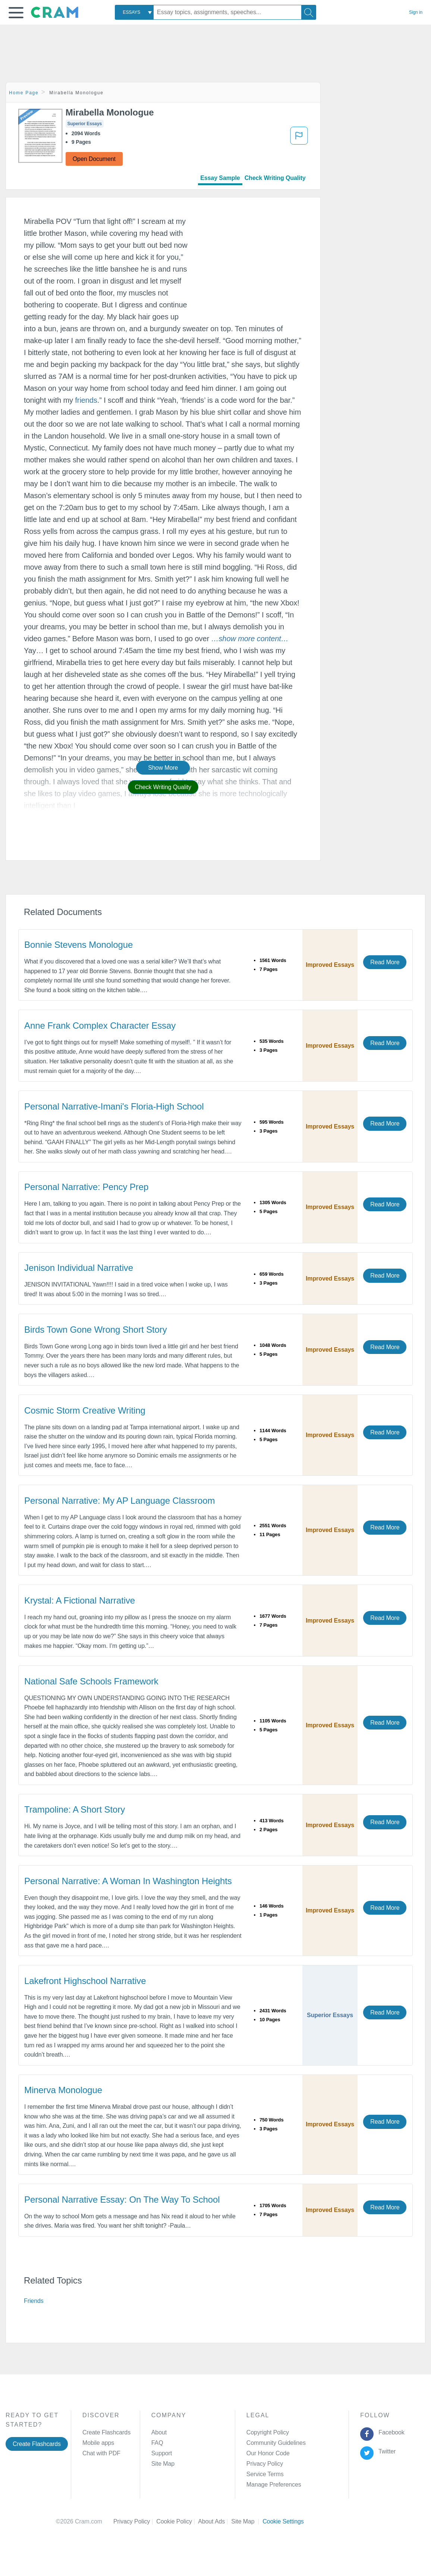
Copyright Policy (267, 2432)
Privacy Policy (264, 2464)
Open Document (94, 159)
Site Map (162, 2464)
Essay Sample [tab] (220, 178)
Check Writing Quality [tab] (275, 178)
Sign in (415, 12)
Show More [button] (163, 768)
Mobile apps (98, 2443)
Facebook (390, 2432)
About (159, 2432)
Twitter (385, 2451)
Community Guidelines (276, 2443)
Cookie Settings (283, 2521)
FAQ (157, 2443)
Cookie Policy (177, 2521)
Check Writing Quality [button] (163, 787)
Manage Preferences (273, 2484)
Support (161, 2453)
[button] (16, 12)
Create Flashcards (37, 2444)
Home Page (24, 92)
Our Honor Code (268, 2453)
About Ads (214, 2521)
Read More (384, 962)
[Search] (308, 12)
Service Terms (265, 2474)
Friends (34, 2301)
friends (86, 400)
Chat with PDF (101, 2453)
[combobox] (134, 12)
